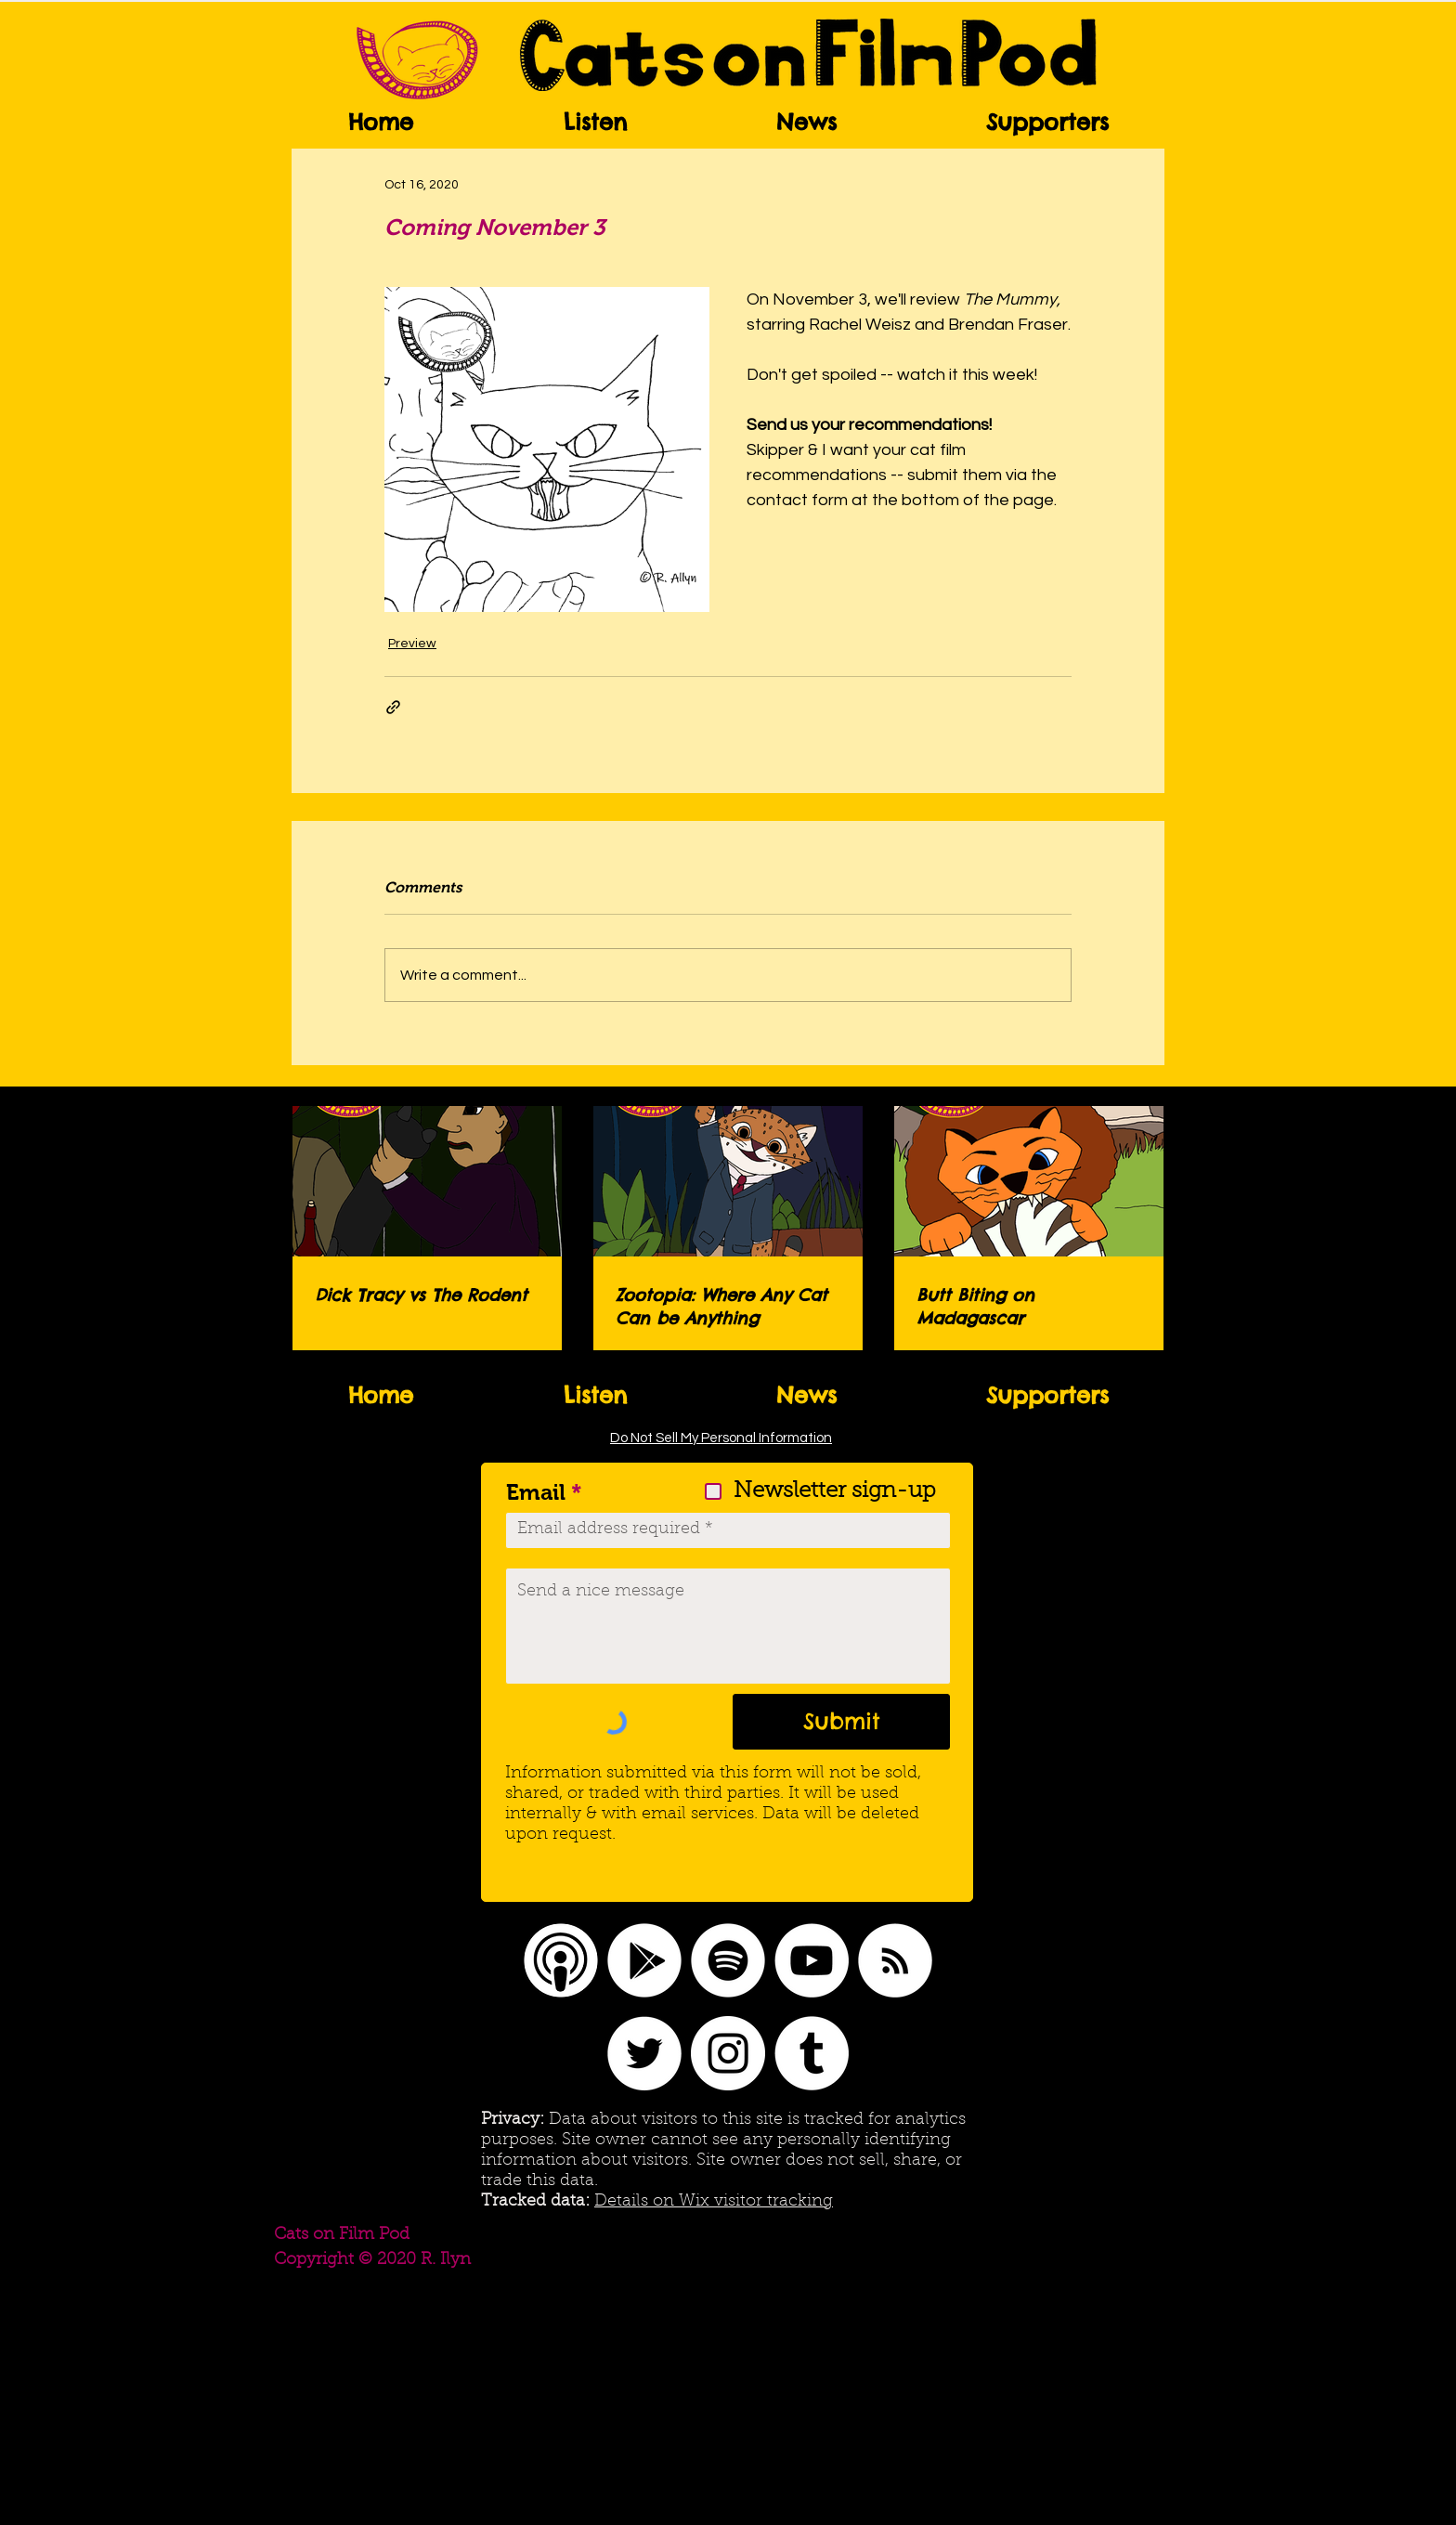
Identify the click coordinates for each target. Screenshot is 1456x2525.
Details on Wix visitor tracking (713, 2201)
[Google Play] (644, 1960)
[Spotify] (728, 1960)
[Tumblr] (811, 2053)
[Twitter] (644, 2053)
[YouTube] (811, 1960)
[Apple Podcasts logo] (561, 1960)
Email (536, 1492)
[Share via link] (393, 707)
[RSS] (895, 1960)
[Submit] (841, 1722)
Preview (412, 643)
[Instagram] (728, 2053)
